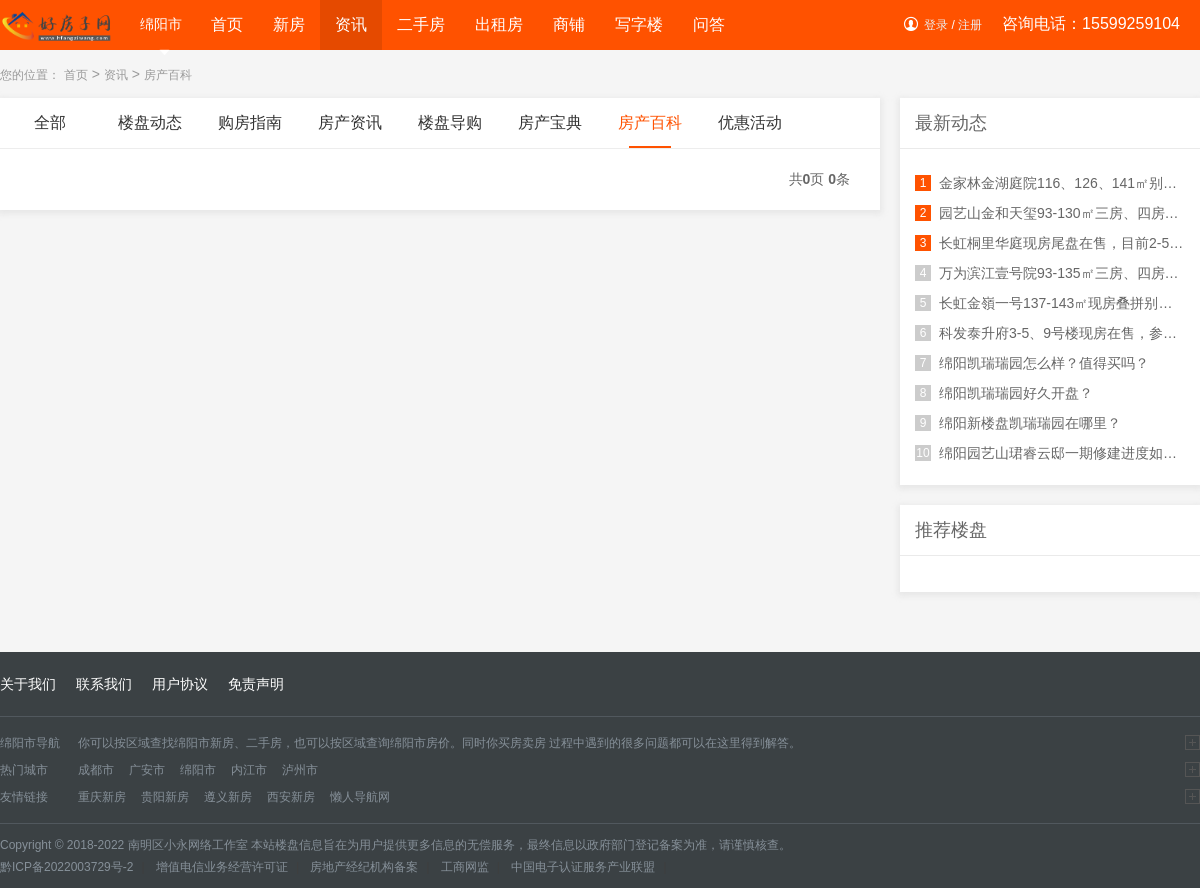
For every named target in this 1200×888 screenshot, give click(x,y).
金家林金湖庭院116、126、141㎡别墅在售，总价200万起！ (1050, 183)
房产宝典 (550, 131)
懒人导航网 (360, 797)
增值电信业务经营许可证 (222, 867)
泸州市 (300, 770)
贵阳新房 (165, 797)
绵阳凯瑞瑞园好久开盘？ (1004, 393)
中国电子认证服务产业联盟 (583, 867)
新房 (289, 24)
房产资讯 (350, 131)
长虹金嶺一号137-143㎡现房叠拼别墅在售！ (1050, 303)
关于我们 (28, 684)
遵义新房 (228, 797)
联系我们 (104, 684)
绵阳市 (161, 27)
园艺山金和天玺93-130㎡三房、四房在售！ (1050, 213)
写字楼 (639, 24)
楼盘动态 (150, 131)
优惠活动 (750, 131)
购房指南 (250, 131)
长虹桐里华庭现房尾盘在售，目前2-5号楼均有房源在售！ (1050, 243)
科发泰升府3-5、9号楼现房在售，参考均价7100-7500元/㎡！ (1050, 333)
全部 (50, 131)
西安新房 (291, 797)
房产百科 (168, 75)
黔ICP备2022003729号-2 (66, 867)
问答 (709, 24)
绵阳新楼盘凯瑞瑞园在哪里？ (1018, 423)
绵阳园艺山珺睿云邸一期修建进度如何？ (1050, 453)
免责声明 (256, 684)
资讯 (351, 24)
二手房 (421, 24)
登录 (936, 25)
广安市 (147, 770)
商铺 (569, 24)
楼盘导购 (450, 131)
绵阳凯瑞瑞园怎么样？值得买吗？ (1032, 363)
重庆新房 (102, 797)
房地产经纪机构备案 (364, 867)
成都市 (96, 770)
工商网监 (465, 867)
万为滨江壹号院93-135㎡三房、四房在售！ (1050, 273)
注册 (970, 25)
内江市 (249, 770)
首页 (227, 24)
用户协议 (180, 684)
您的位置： (30, 75)
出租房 (499, 24)
